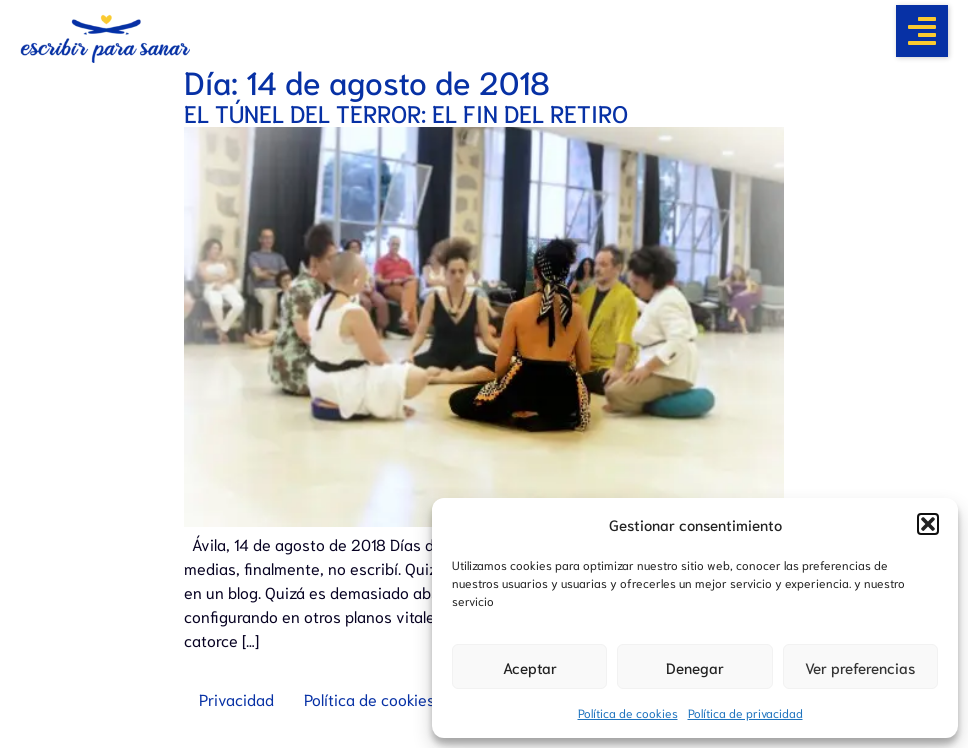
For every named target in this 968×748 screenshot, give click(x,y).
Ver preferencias (860, 667)
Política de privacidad (745, 712)
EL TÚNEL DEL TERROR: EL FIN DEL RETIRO (406, 112)
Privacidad (236, 698)
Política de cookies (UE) (385, 698)
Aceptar (530, 667)
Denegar (695, 667)
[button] (928, 524)
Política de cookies (628, 712)
